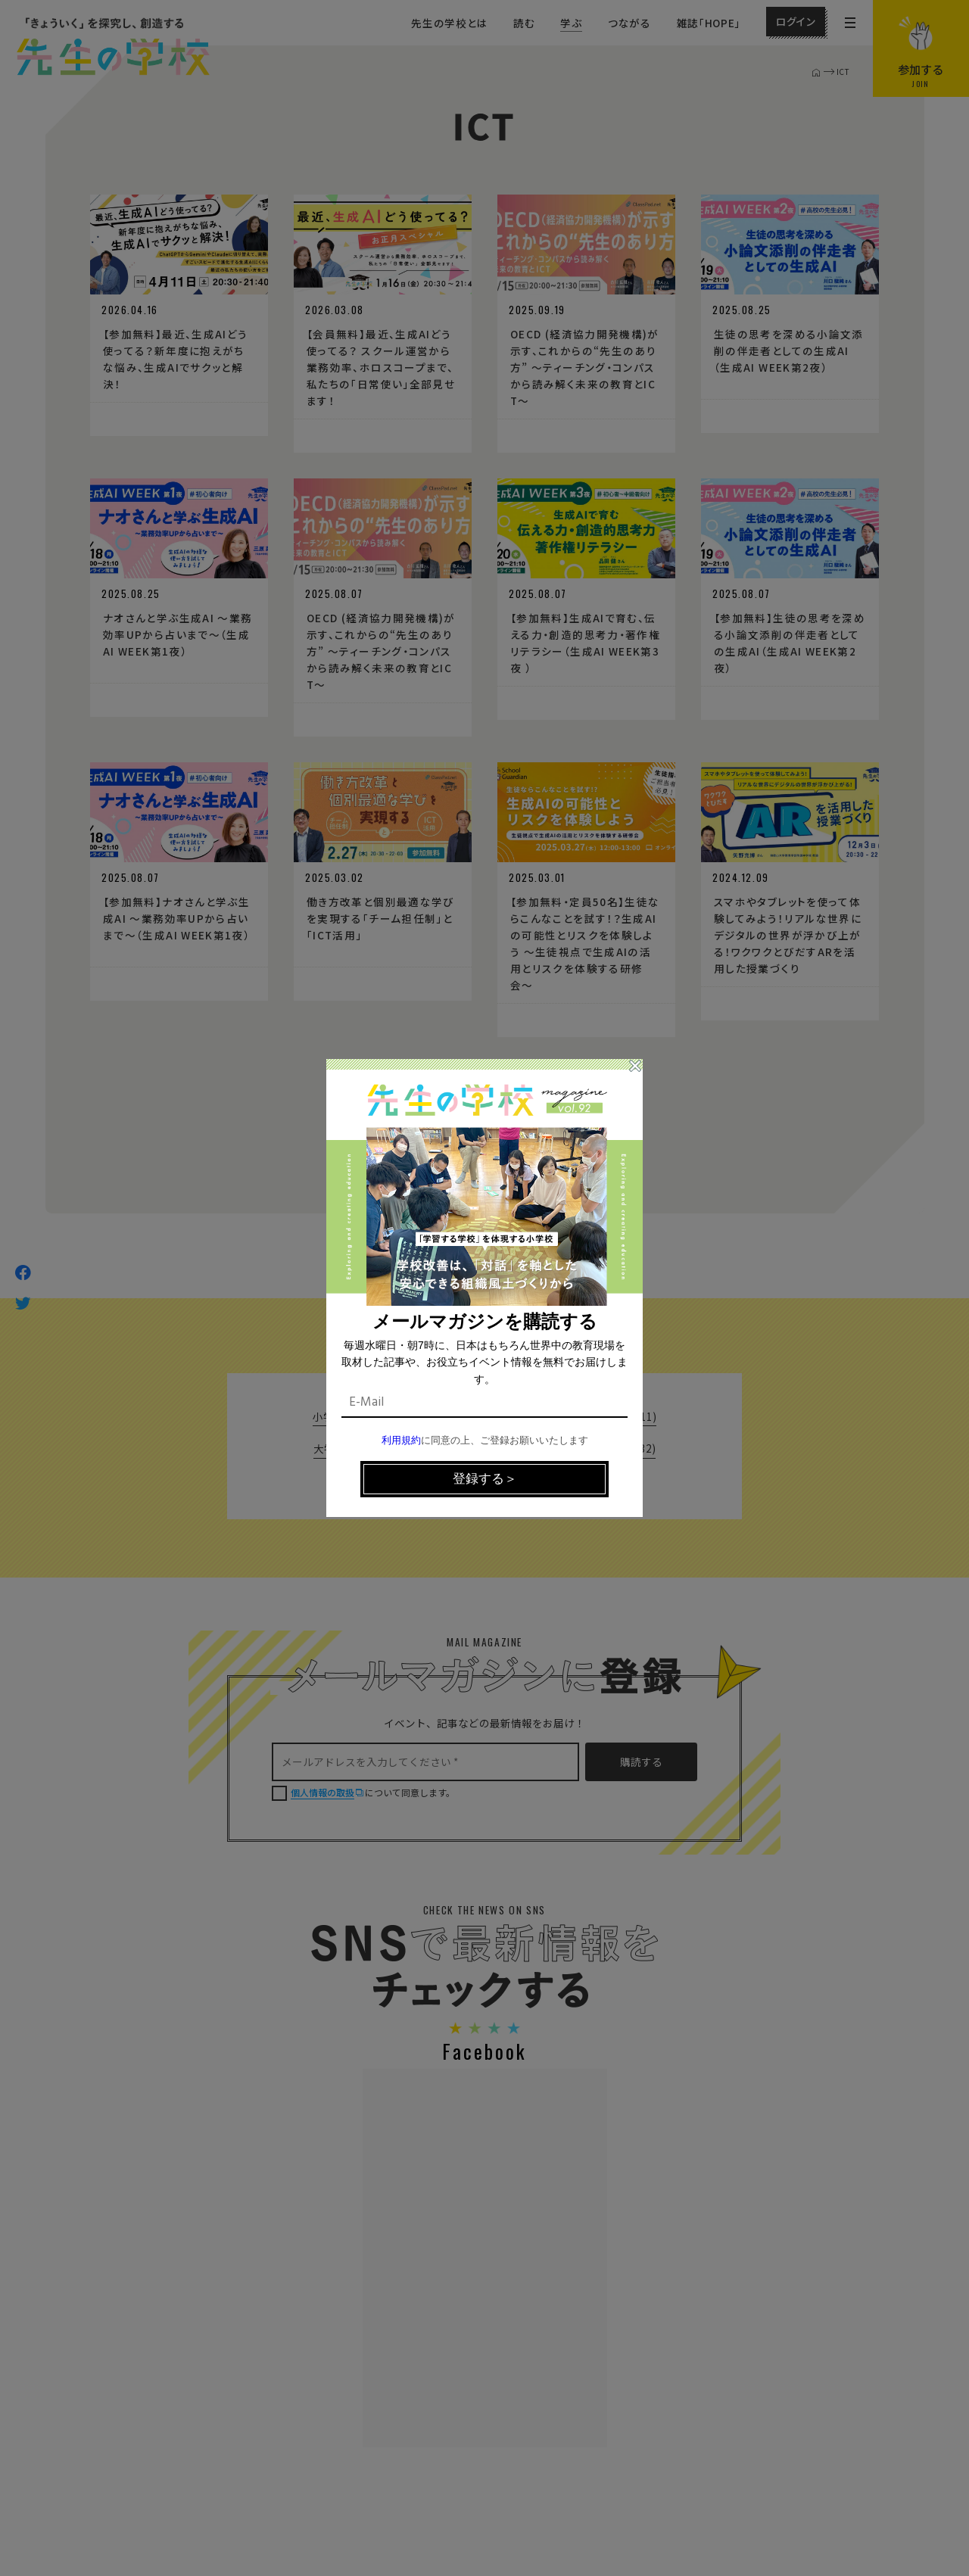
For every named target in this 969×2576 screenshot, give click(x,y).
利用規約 (401, 1441)
